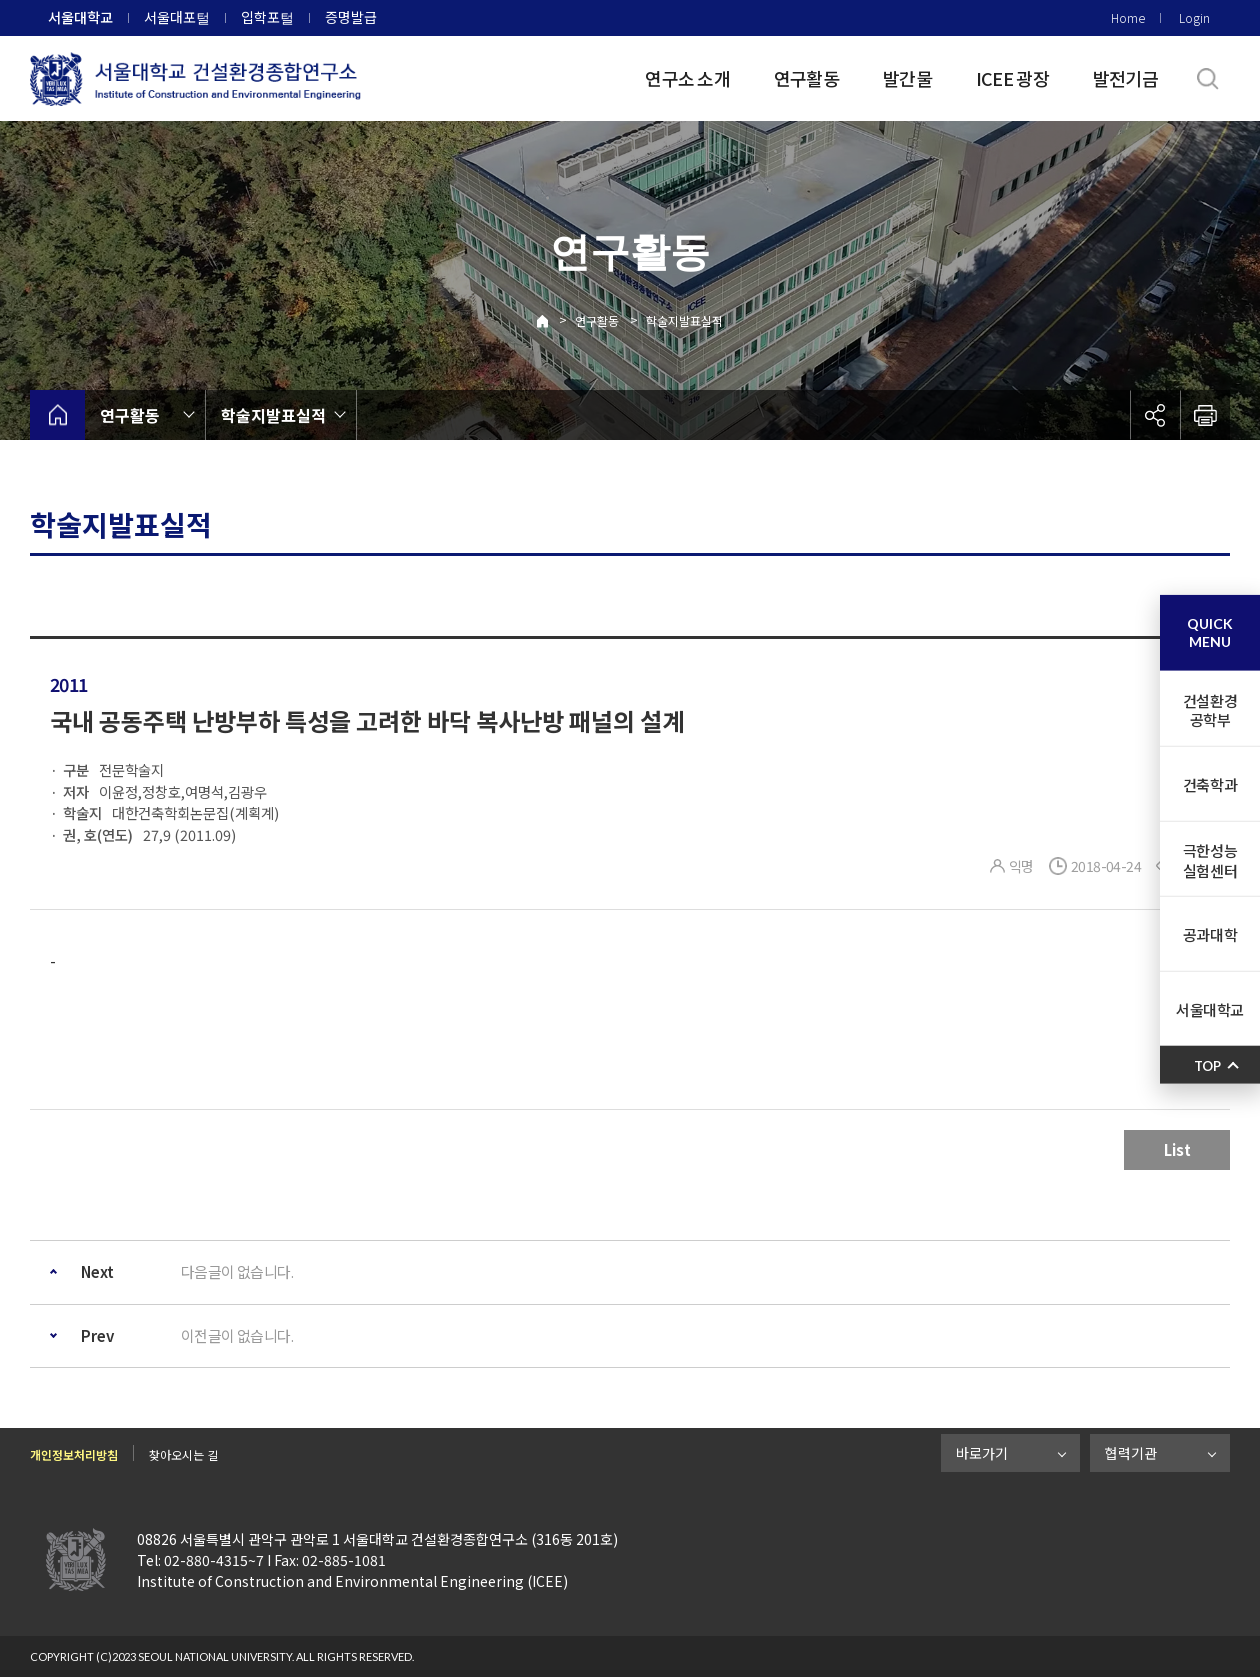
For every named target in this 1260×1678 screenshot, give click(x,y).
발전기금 (1125, 78)
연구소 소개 (687, 78)
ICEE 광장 (1012, 78)
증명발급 (351, 17)
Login (1194, 17)
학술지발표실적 (684, 320)
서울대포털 (177, 17)
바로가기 (982, 1453)
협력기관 (1131, 1453)
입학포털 (267, 17)
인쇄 (1205, 415)
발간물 (907, 78)
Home (1128, 17)
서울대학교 (80, 17)
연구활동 (806, 78)
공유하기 (1155, 415)
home (57, 415)
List (1177, 1149)
